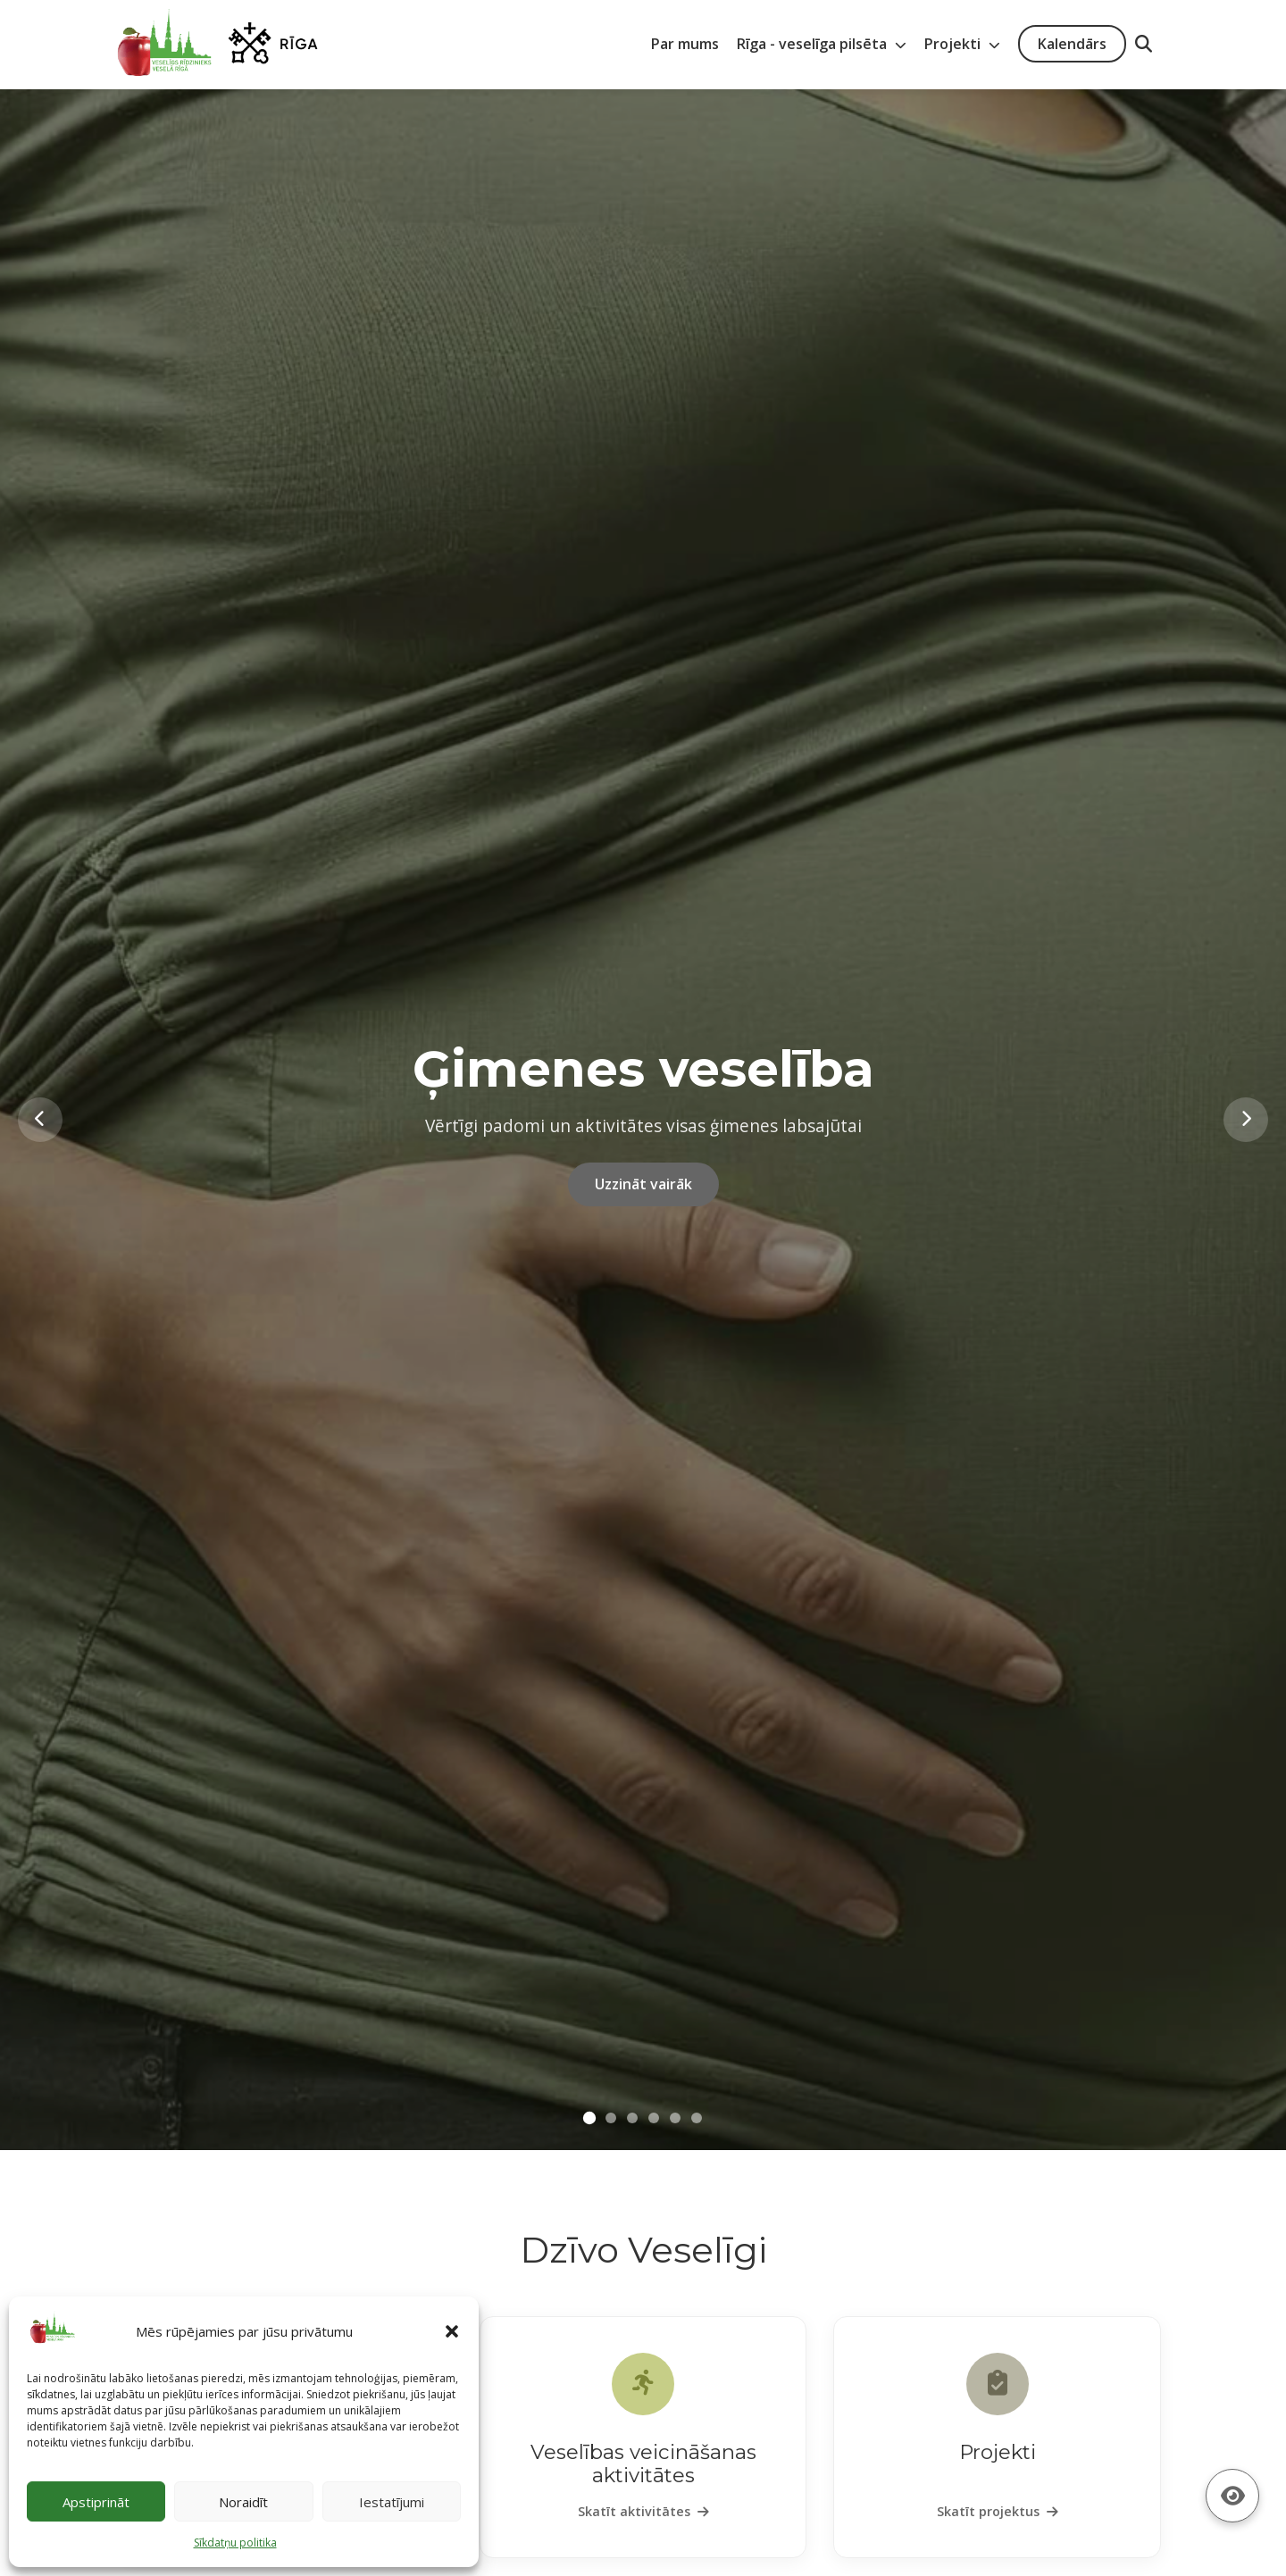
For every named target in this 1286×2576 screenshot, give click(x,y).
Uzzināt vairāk (643, 1184)
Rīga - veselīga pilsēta (821, 44)
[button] (452, 2331)
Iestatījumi (391, 2502)
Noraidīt (243, 2502)
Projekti (962, 44)
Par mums (685, 44)
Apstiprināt (96, 2502)
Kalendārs (1072, 44)
